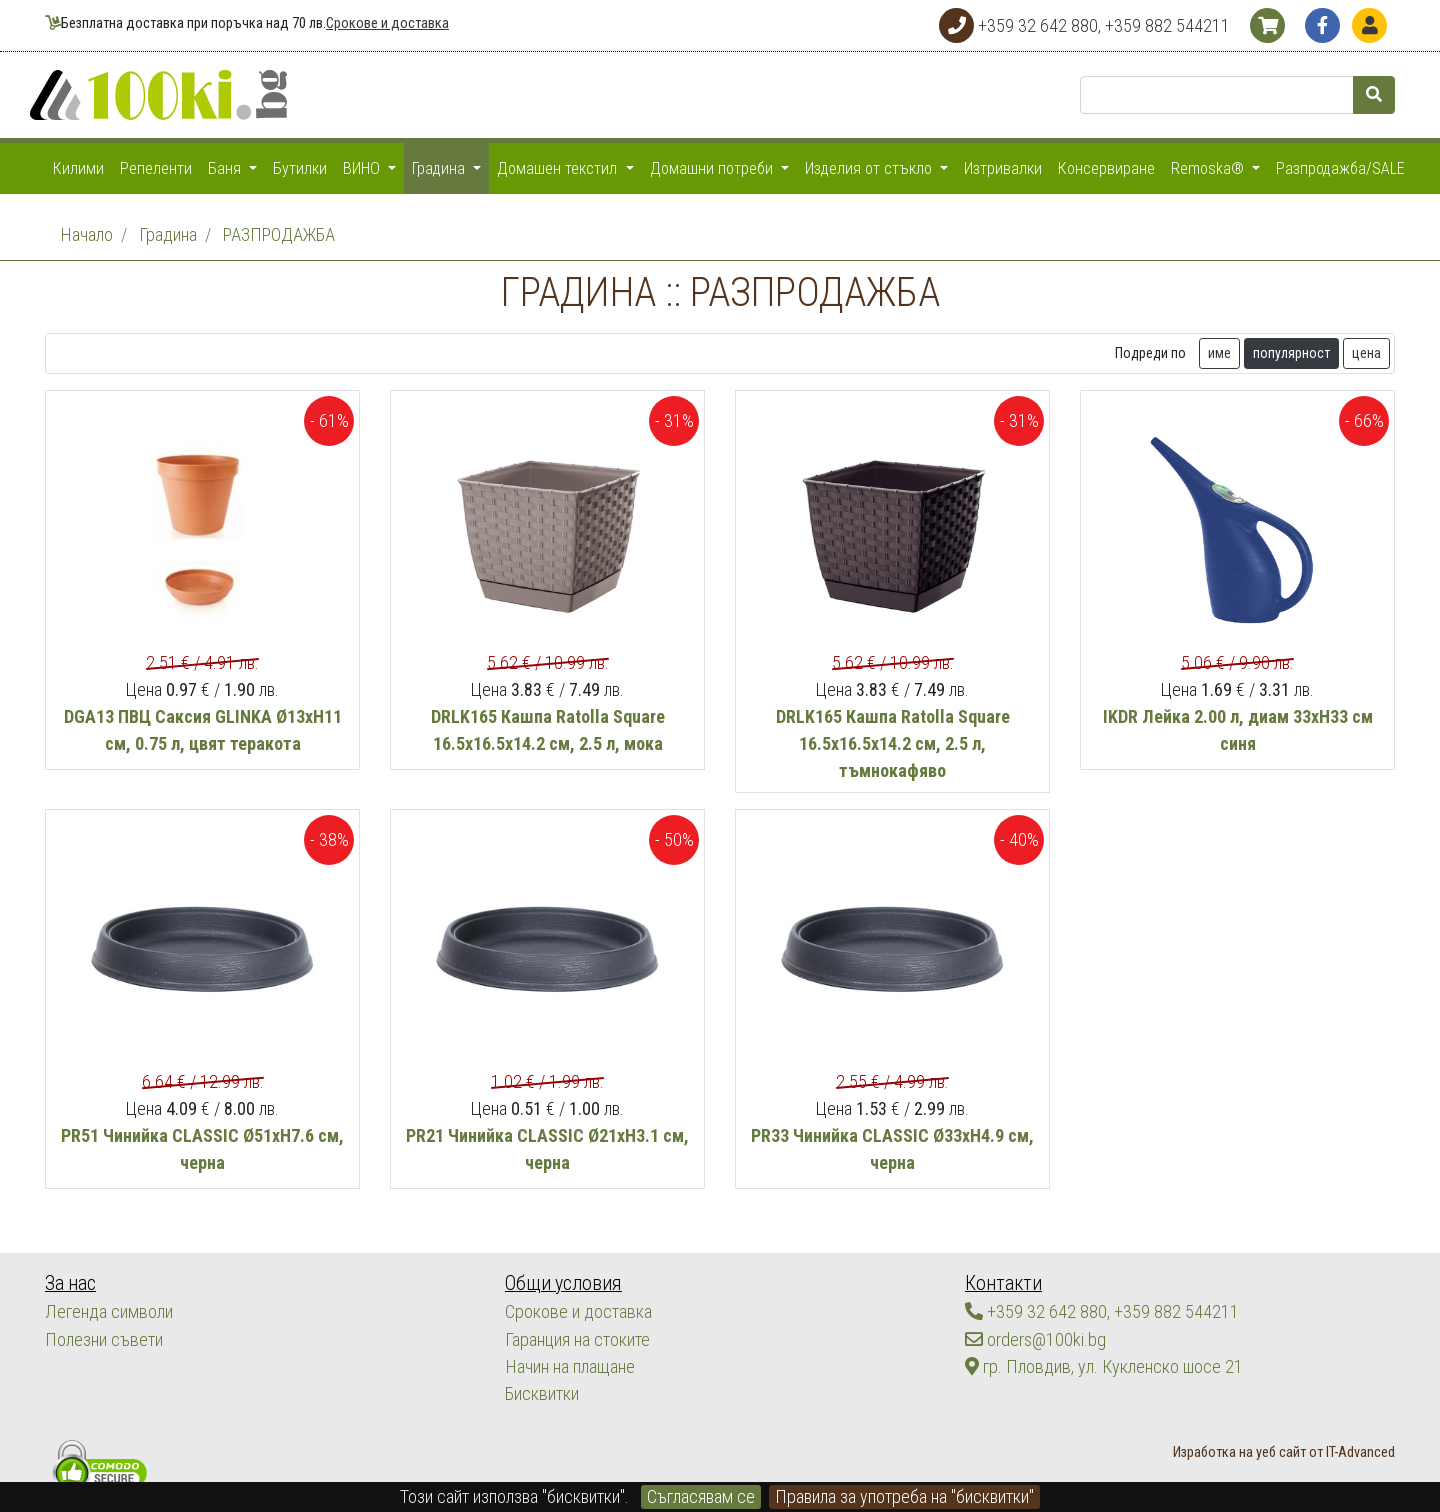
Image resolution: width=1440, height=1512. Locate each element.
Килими (78, 168)
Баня (226, 168)
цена (1366, 407)
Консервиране (1106, 168)
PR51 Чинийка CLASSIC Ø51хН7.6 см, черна (202, 1203)
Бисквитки (541, 1393)
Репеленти (156, 168)
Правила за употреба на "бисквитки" (904, 1496)
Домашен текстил (559, 168)
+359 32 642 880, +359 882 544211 (1102, 1312)
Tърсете (1295, 351)
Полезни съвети (103, 1339)
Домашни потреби (713, 168)
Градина (440, 168)
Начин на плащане (569, 1366)
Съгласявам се (701, 1496)
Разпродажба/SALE (1340, 168)
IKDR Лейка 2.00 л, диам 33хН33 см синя (1238, 784)
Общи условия (562, 1283)
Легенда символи (108, 1312)
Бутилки (300, 168)
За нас (70, 1283)
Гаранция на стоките (577, 1339)
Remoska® (1209, 168)
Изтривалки (1003, 168)
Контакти (1002, 1283)
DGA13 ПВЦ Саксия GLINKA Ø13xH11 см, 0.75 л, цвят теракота (203, 784)
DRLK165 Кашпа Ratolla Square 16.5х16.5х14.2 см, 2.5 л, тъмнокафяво (893, 797)
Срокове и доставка (387, 23)
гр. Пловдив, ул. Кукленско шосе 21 (1103, 1366)
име (1219, 407)
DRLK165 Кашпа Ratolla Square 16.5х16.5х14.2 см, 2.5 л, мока (548, 784)
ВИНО (363, 168)
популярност (1291, 407)
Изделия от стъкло (870, 168)
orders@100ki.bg (1035, 1339)
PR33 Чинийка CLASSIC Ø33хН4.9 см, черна (892, 1203)
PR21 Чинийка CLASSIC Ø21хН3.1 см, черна (547, 1203)
